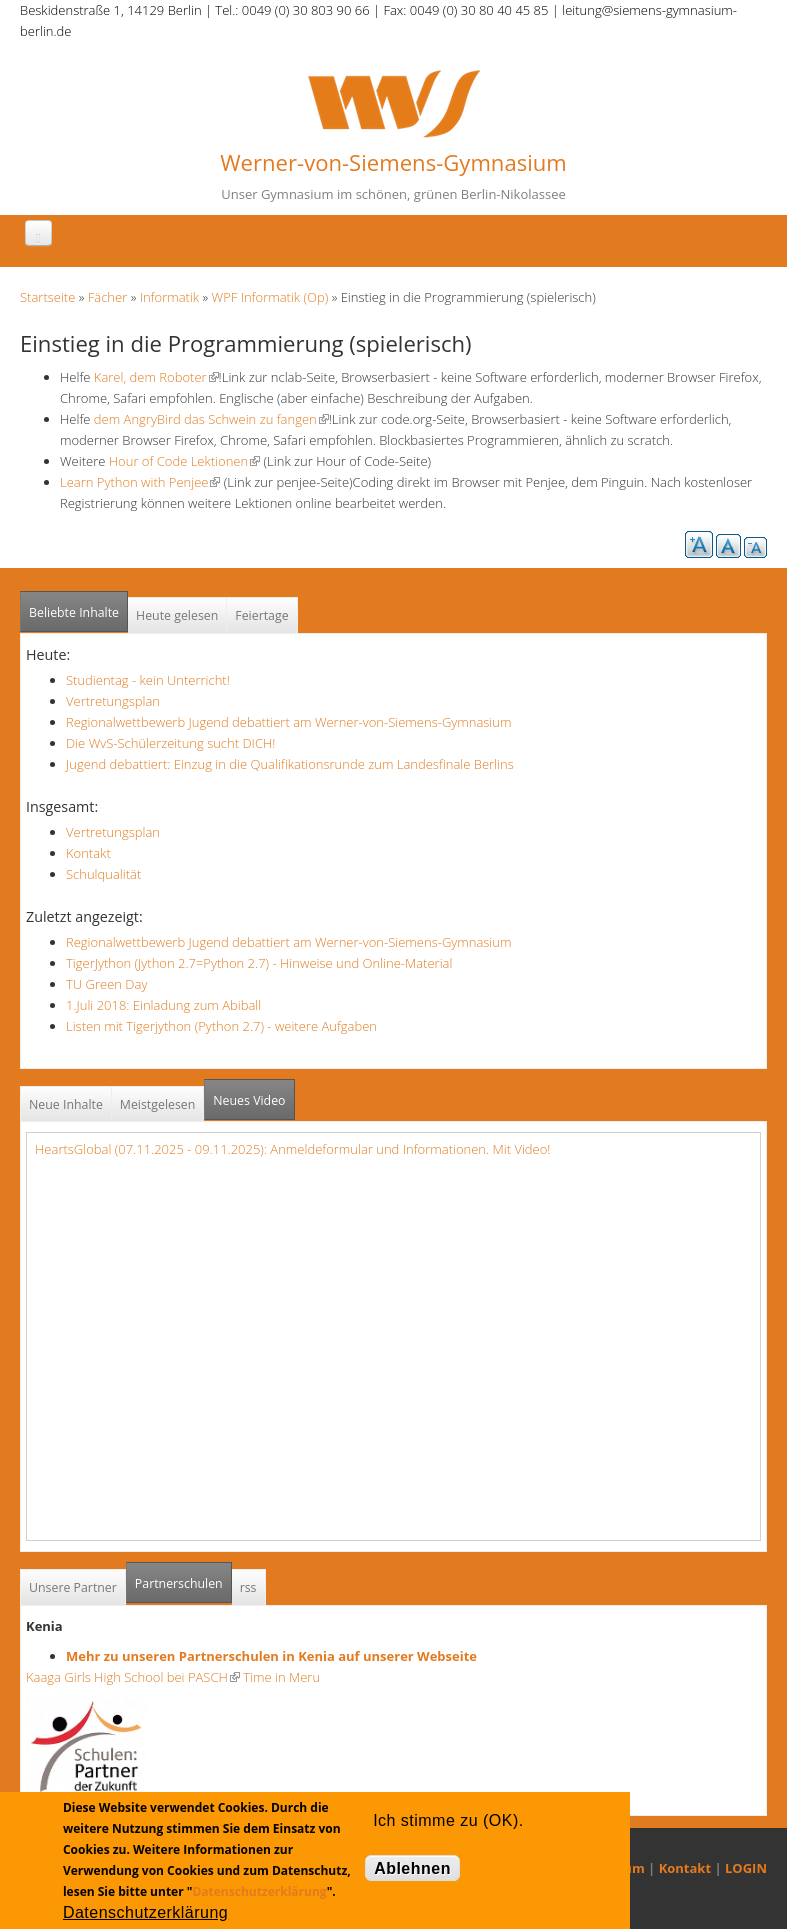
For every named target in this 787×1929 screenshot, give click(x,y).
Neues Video (249, 1100)
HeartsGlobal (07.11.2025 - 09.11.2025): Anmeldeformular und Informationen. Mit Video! (292, 1149)
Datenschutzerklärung (259, 1891)
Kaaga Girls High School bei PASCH (133, 1677)
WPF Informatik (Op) (270, 297)
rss (248, 1587)
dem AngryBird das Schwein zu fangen (211, 419)
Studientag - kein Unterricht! (148, 680)
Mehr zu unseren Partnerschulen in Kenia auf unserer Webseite (271, 1656)
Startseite (47, 297)
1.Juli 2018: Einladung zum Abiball (163, 1005)
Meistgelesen (158, 1104)
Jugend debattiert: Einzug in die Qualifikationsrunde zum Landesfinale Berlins (290, 764)
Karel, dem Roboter (154, 377)
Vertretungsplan (113, 701)
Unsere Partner (73, 1587)
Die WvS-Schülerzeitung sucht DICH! (170, 743)
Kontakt (88, 853)
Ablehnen (412, 1868)
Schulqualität (103, 874)
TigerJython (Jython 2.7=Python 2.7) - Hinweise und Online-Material (259, 963)
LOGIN (746, 1868)
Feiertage (261, 615)
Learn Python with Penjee (140, 482)
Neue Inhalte (66, 1104)
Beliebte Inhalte (74, 612)
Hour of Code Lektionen (184, 461)
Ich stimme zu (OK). (448, 1820)
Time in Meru (280, 1677)
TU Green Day (106, 984)
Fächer (107, 297)
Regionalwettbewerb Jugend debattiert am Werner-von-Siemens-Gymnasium (288, 722)
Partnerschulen (183, 1577)
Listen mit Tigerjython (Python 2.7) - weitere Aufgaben (221, 1026)
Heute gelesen (177, 615)
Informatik (169, 297)
